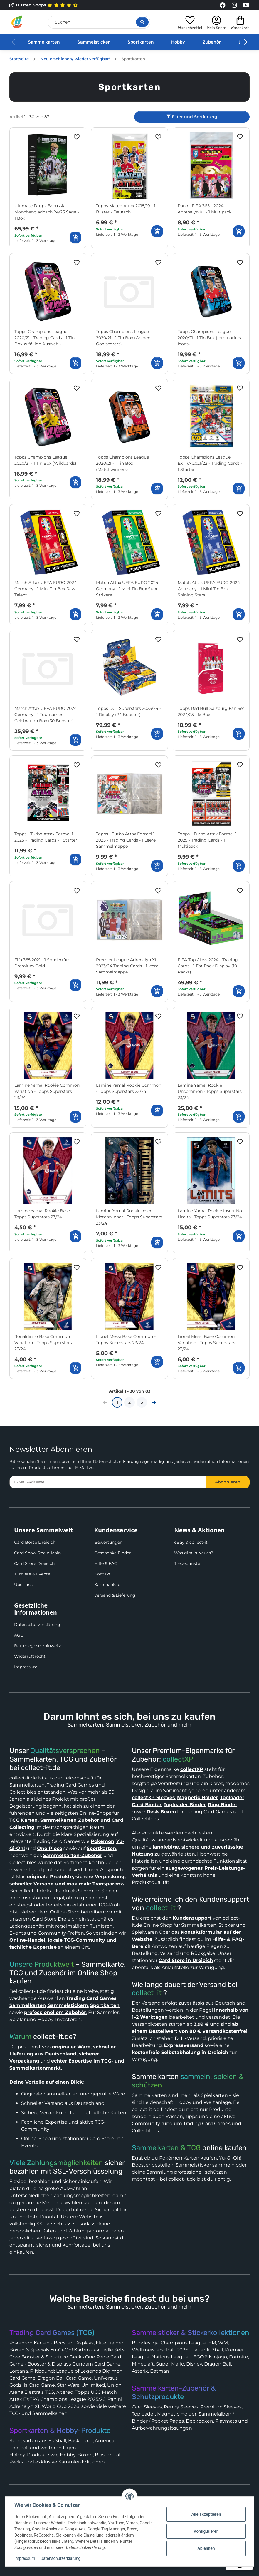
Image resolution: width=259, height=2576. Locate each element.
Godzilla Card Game (32, 2385)
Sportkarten (140, 42)
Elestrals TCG (39, 2392)
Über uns (23, 1584)
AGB (18, 1635)
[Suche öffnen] (142, 22)
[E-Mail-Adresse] (107, 1482)
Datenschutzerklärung (116, 1461)
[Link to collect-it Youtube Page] (246, 5)
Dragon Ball (217, 2364)
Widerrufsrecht (30, 1656)
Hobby (178, 42)
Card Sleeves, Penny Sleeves (165, 2407)
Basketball (80, 2440)
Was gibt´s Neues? (193, 1552)
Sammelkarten (44, 42)
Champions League (183, 2343)
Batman (159, 2371)
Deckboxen (199, 2421)
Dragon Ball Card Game (65, 2378)
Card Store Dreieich (34, 1563)
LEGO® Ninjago (209, 2357)
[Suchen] (99, 22)
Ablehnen (206, 2548)
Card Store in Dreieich (186, 1960)
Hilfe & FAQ (106, 1563)
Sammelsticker (93, 42)
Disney (194, 2364)
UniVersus (106, 2378)
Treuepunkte (187, 1563)
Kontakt (102, 1574)
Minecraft (143, 2364)
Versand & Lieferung (114, 1595)
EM (212, 2343)
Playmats (226, 2421)
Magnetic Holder (176, 2414)
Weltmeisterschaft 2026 (160, 2350)
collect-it (161, 1908)
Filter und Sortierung (191, 116)
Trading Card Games (70, 1785)
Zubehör (212, 42)
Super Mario (170, 2364)
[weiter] (154, 1402)
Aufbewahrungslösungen (162, 2428)
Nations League (170, 2357)
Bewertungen (108, 1542)
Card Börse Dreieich (35, 1542)
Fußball (57, 2440)
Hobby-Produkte (29, 2455)
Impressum (26, 1667)
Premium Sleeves (221, 2407)
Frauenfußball (206, 2350)
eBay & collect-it (191, 1542)
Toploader (143, 2414)
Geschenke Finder (112, 1552)
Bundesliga (145, 2343)
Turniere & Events (32, 1574)
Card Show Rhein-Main (37, 1552)
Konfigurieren (206, 2531)
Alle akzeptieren (206, 2514)
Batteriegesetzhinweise (38, 1645)
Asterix (140, 2371)
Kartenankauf (108, 1584)
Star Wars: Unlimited (81, 2385)
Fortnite (238, 2357)
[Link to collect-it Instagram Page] (234, 5)
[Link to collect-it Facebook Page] (222, 5)
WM (223, 2343)
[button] (190, 22)
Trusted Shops (43, 5)
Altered (64, 2392)
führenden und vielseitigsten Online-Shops (60, 1813)
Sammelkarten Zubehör (69, 1820)
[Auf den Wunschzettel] (77, 137)
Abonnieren (227, 1482)
